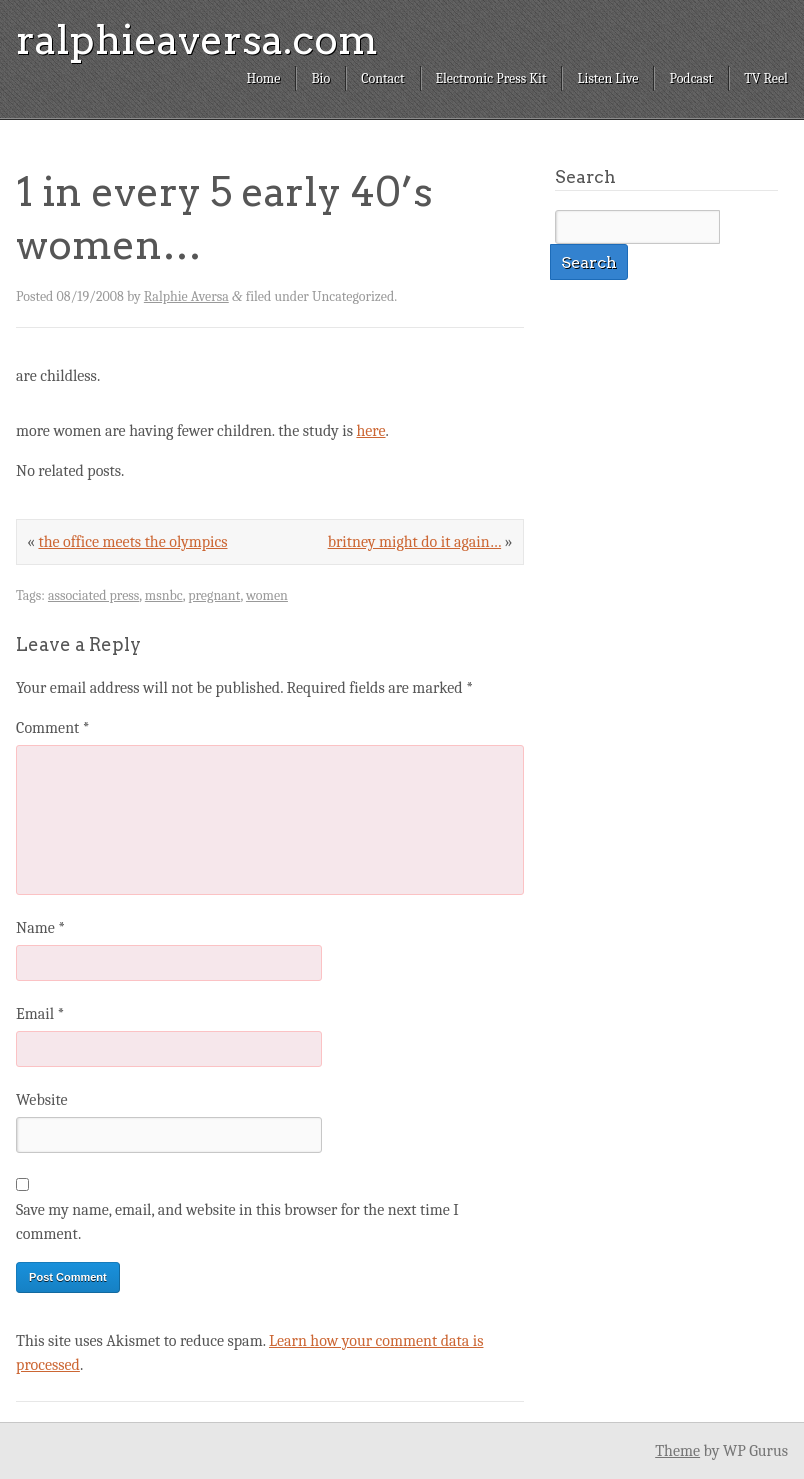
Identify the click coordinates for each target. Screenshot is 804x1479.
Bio (320, 78)
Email (40, 1014)
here (370, 431)
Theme (677, 1451)
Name (40, 928)
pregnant (214, 595)
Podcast (691, 78)
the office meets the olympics (132, 542)
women (267, 595)
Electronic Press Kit (491, 78)
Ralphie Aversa (186, 296)
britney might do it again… (414, 542)
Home (263, 78)
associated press (93, 595)
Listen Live (607, 78)
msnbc (164, 595)
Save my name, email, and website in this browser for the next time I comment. (237, 1222)
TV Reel (766, 78)
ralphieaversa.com (197, 40)
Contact (382, 78)
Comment (53, 728)
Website (41, 1100)
